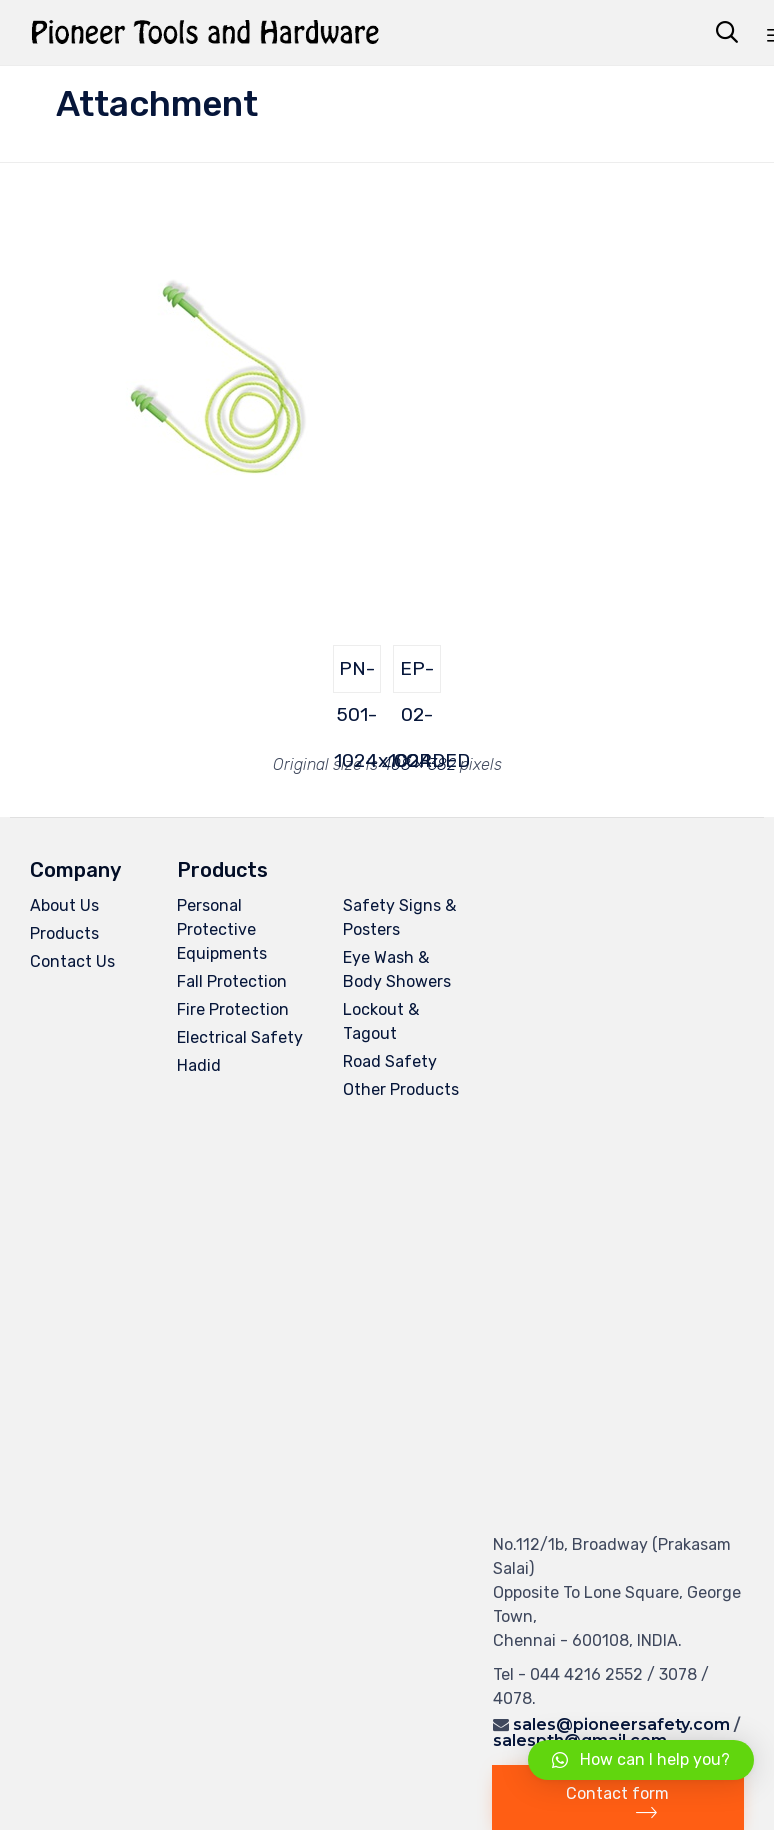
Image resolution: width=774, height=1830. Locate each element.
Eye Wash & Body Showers (397, 969)
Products (64, 933)
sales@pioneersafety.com (621, 1724)
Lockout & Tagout (381, 1021)
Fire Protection (233, 1009)
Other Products (401, 1089)
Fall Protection (232, 981)
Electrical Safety (240, 1037)
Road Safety (390, 1061)
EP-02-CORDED (417, 675)
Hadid (199, 1065)
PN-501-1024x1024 (357, 675)
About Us (64, 905)
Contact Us (72, 961)
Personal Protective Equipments (222, 929)
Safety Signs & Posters (399, 917)
